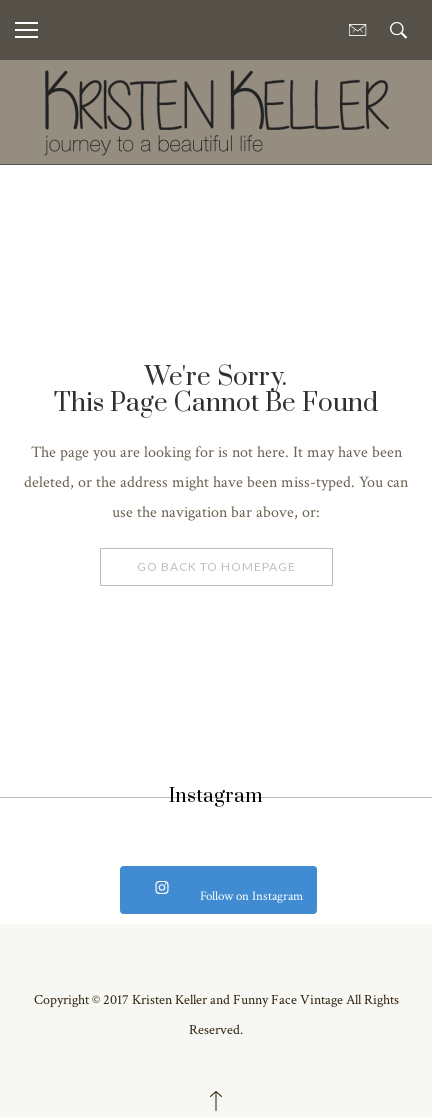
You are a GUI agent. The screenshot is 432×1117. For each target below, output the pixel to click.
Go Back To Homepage (216, 566)
